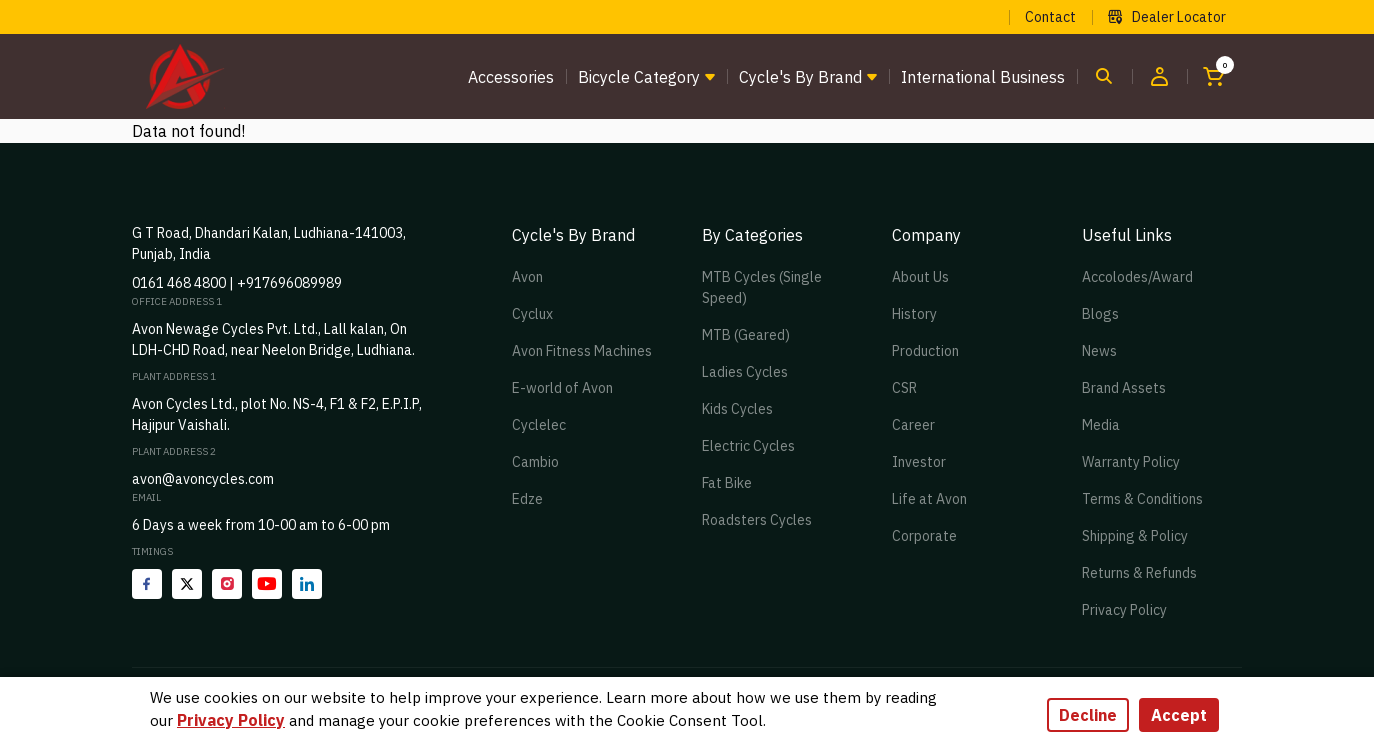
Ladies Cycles (745, 372)
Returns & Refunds (1139, 573)
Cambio (535, 462)
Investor (919, 462)
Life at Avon (929, 499)
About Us (920, 277)
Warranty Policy (1131, 462)
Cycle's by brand (800, 77)
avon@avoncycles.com (203, 479)
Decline (1088, 715)
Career (913, 425)
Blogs (1100, 314)
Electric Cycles (748, 446)
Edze (527, 499)
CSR (904, 388)
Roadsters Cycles (757, 520)
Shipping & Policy (1135, 536)
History (914, 314)
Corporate (924, 536)
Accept (1179, 715)
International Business (983, 77)
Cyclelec (539, 425)
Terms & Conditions (1142, 499)
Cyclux (532, 314)
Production (925, 351)
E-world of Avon (562, 388)
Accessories (511, 77)
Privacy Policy (1124, 610)
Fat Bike (727, 483)
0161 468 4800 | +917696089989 (237, 283)
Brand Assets (1124, 388)
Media (1101, 425)
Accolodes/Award (1137, 277)
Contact (1050, 17)
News (1099, 351)
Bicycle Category (639, 77)
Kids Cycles (737, 409)
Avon (527, 277)
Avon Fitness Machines (582, 351)
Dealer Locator (1167, 17)
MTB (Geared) (746, 335)
